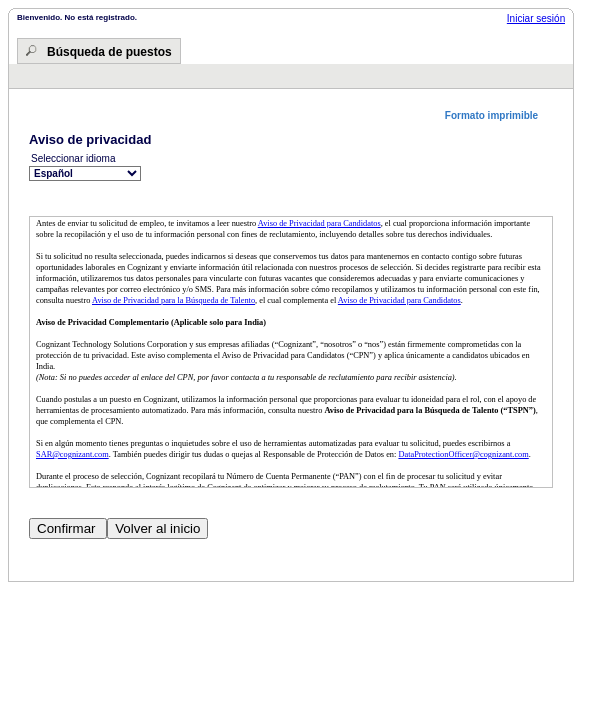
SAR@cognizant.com (72, 454)
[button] (499, 115)
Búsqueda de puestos (109, 52)
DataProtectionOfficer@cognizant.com (463, 454)
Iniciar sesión (536, 18)
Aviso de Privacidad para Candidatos (319, 223)
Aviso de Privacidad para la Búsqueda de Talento (173, 300)
